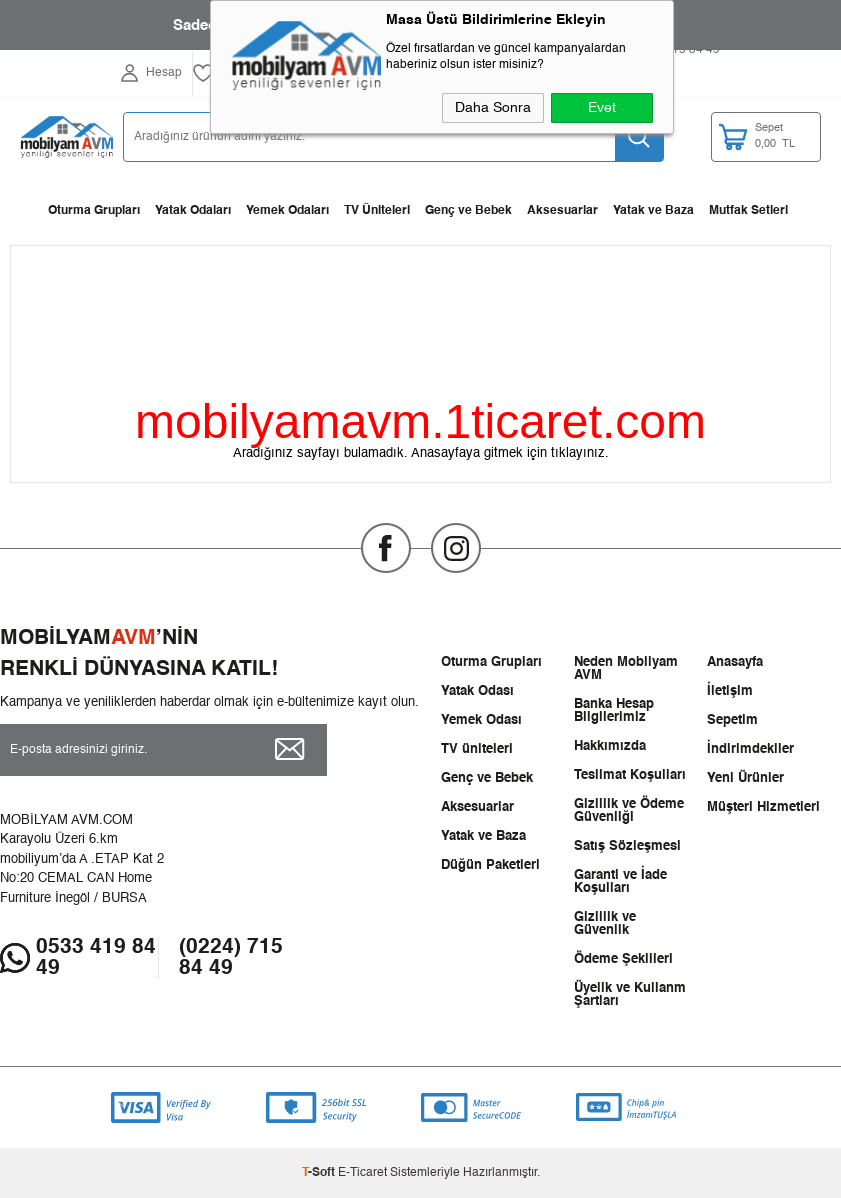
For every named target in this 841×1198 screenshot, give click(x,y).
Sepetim (732, 720)
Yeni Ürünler (745, 778)
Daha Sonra (493, 108)
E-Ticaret (362, 1173)
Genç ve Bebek (468, 211)
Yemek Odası (481, 720)
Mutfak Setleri (748, 211)
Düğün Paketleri (490, 865)
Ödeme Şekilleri (623, 959)
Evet (602, 108)
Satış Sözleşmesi (627, 846)
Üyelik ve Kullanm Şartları (630, 995)
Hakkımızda (610, 746)
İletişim (730, 691)
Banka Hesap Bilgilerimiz (614, 711)
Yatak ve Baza (653, 211)
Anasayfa (735, 662)
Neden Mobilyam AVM (626, 669)
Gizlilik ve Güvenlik (605, 924)
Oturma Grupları (94, 211)
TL (787, 137)
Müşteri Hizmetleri (763, 807)
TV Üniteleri (377, 211)
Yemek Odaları (287, 211)
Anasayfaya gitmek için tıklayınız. (510, 453)
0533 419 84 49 (96, 958)
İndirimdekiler (750, 749)
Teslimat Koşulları (630, 775)
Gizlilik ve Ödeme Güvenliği (629, 811)
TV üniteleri (477, 749)
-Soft (320, 1173)
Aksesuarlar (562, 211)
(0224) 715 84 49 (231, 958)
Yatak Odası (477, 691)
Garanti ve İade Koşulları (620, 882)
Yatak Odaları (193, 211)
